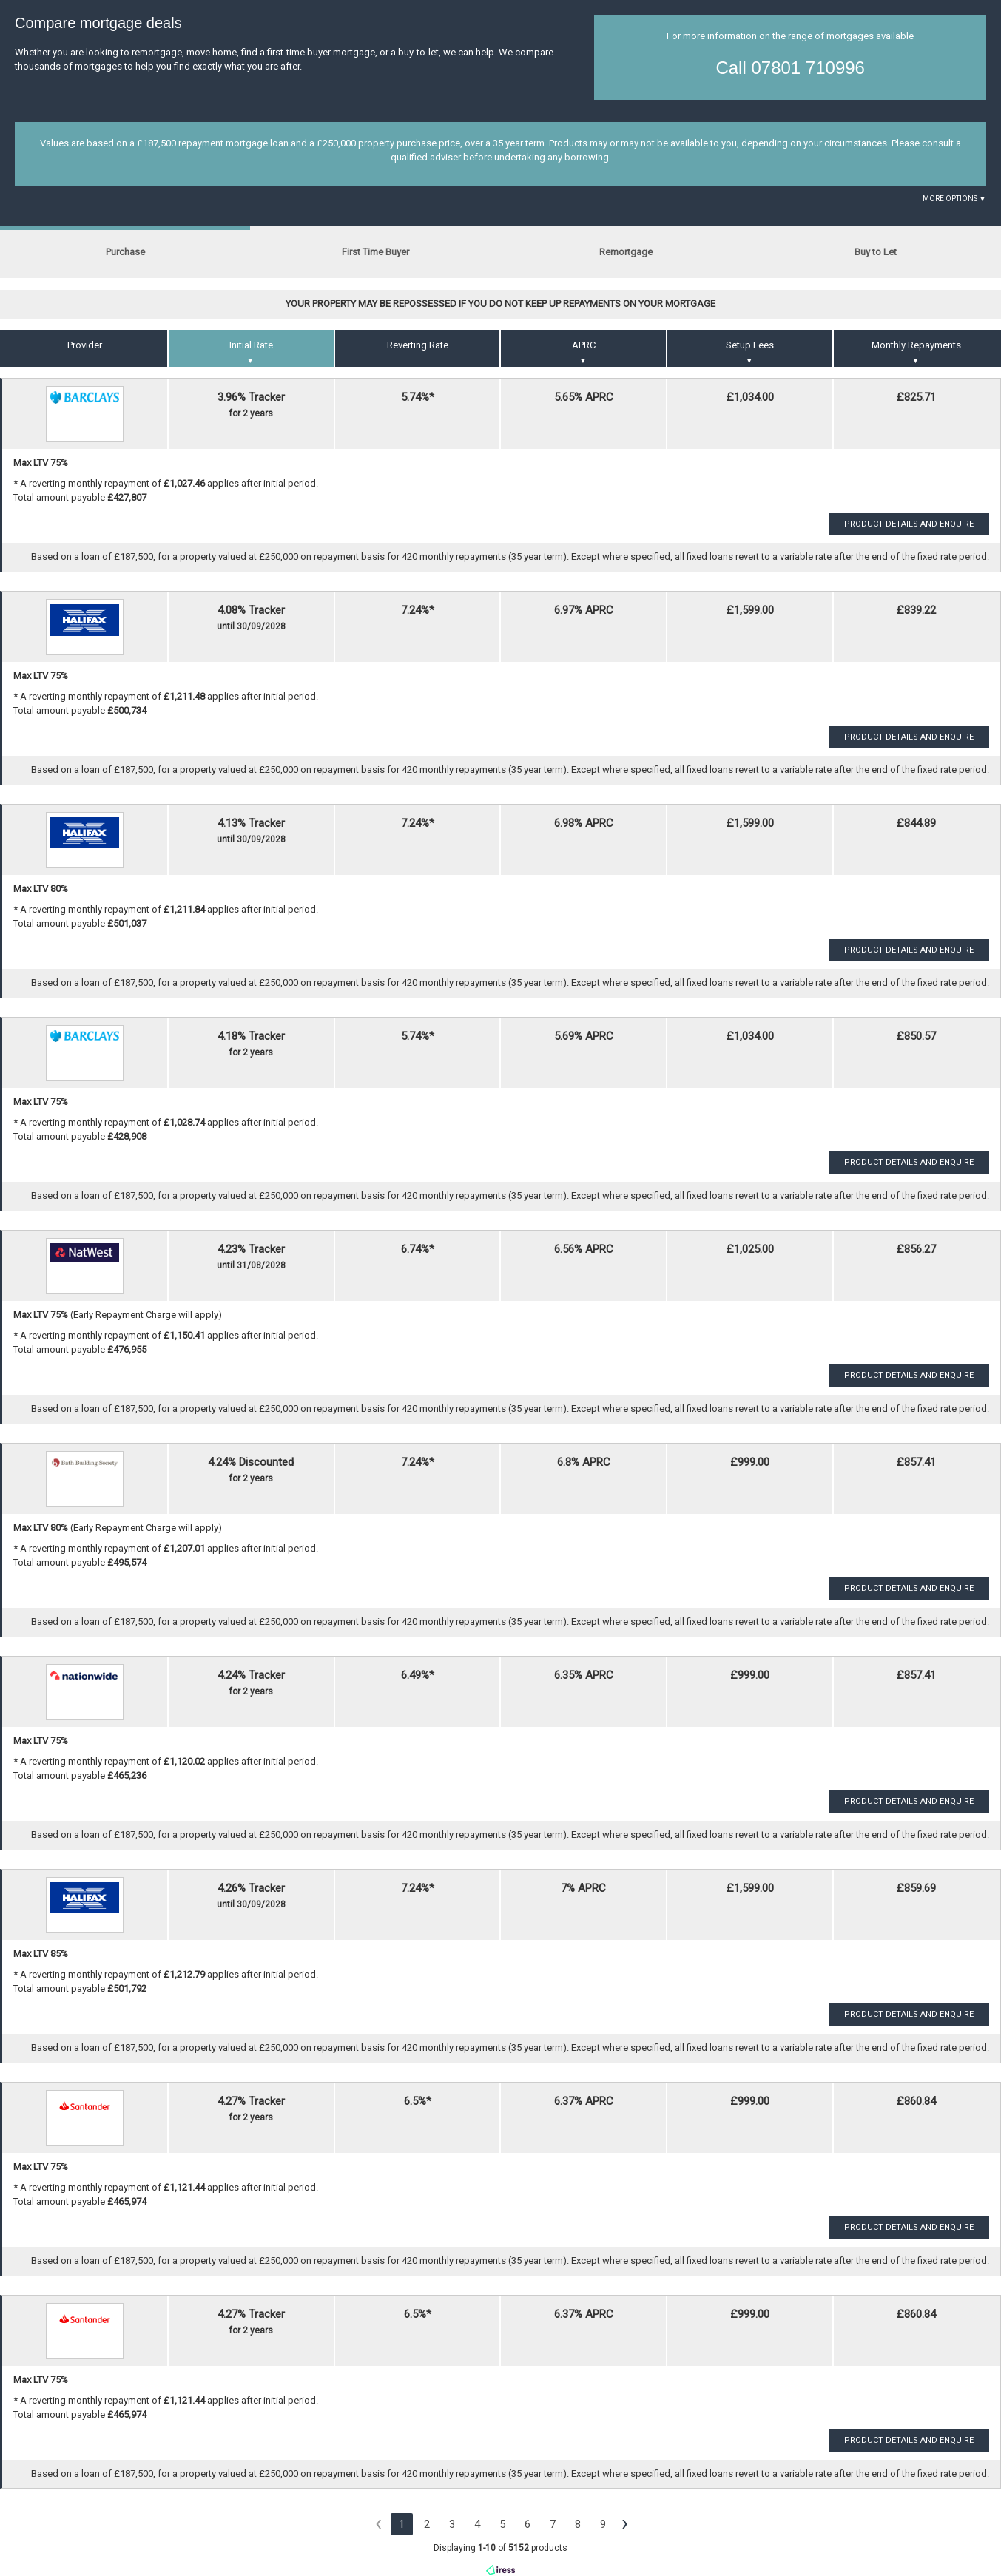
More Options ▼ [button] (954, 199)
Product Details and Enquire (909, 524)
